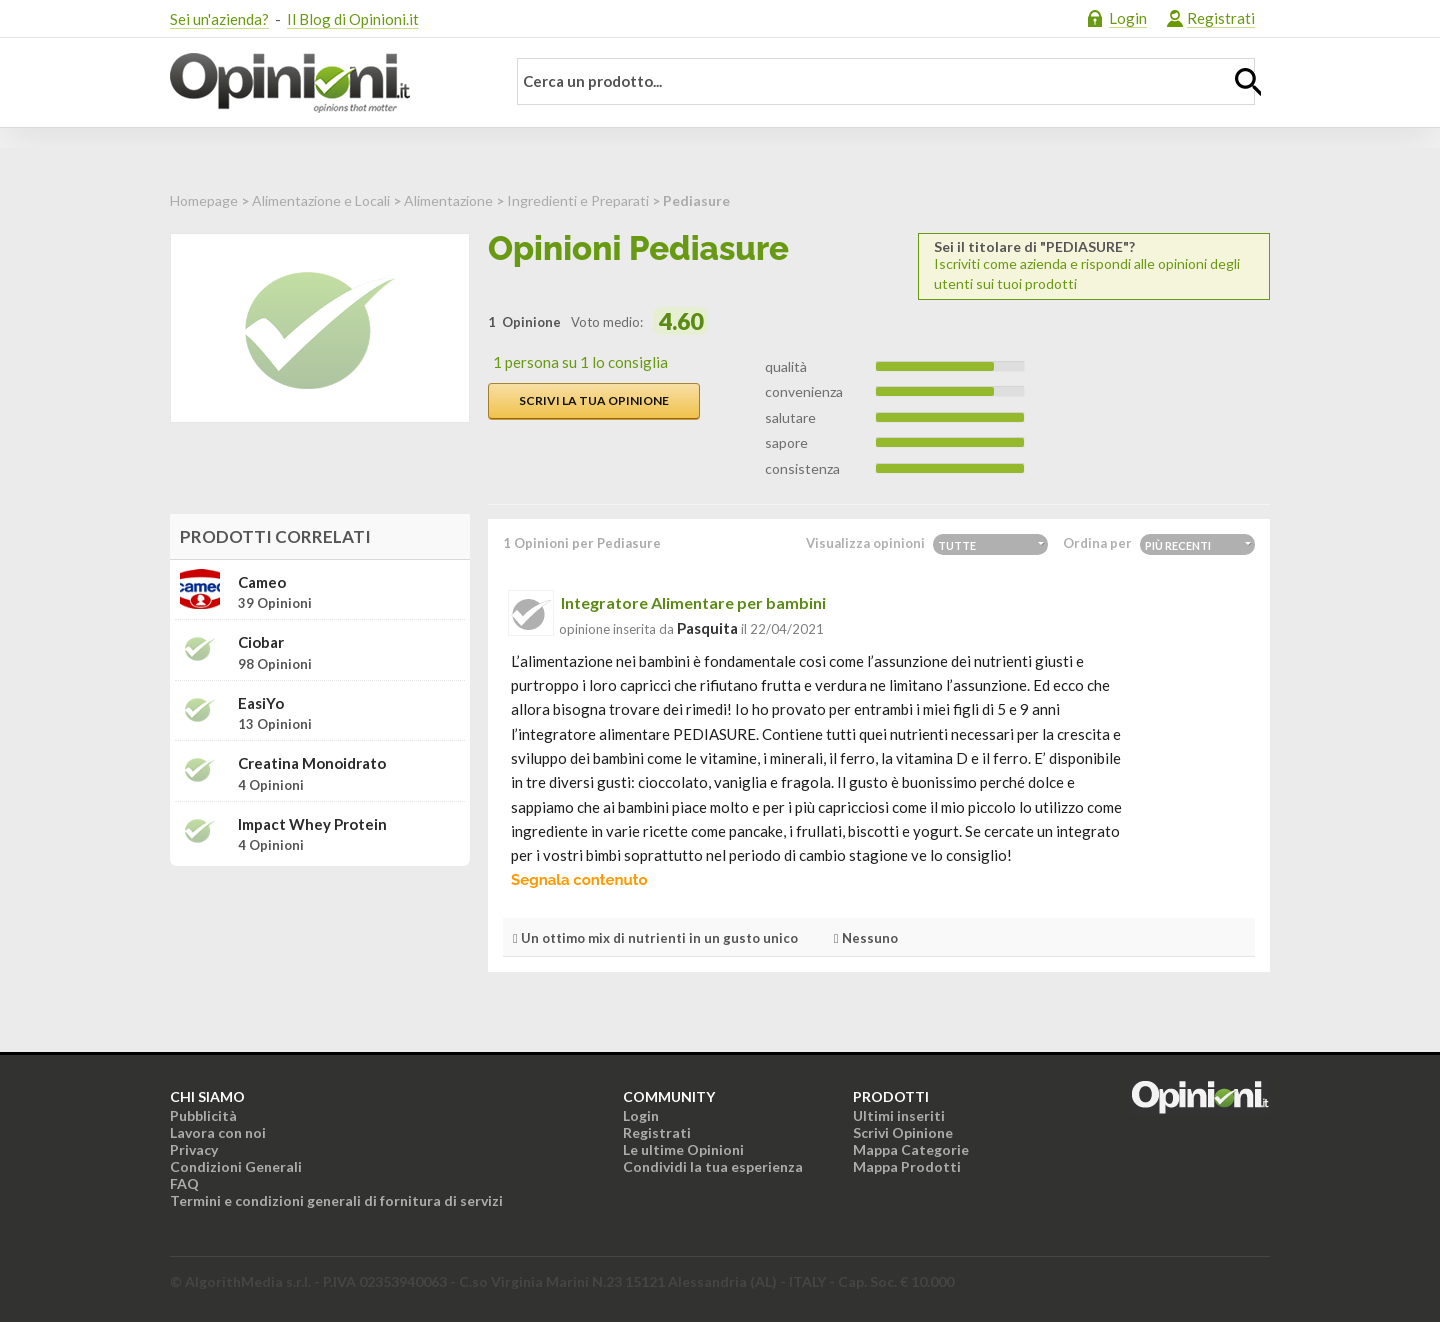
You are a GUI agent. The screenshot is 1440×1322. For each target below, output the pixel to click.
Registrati (1221, 18)
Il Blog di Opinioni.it (353, 19)
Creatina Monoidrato (312, 763)
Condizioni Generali (236, 1166)
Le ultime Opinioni (683, 1149)
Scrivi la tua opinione (594, 400)
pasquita (707, 628)
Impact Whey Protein (312, 824)
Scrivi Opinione (903, 1132)
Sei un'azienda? (219, 19)
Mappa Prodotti (907, 1166)
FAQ (184, 1183)
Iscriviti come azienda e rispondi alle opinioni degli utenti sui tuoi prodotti (1094, 265)
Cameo (262, 582)
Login (1128, 18)
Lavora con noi (218, 1132)
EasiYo (261, 703)
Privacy (194, 1149)
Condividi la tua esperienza (713, 1166)
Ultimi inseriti (899, 1115)
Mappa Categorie (911, 1149)
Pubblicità (203, 1115)
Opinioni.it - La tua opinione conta (325, 83)
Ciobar (261, 642)
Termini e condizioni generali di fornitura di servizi (336, 1200)
